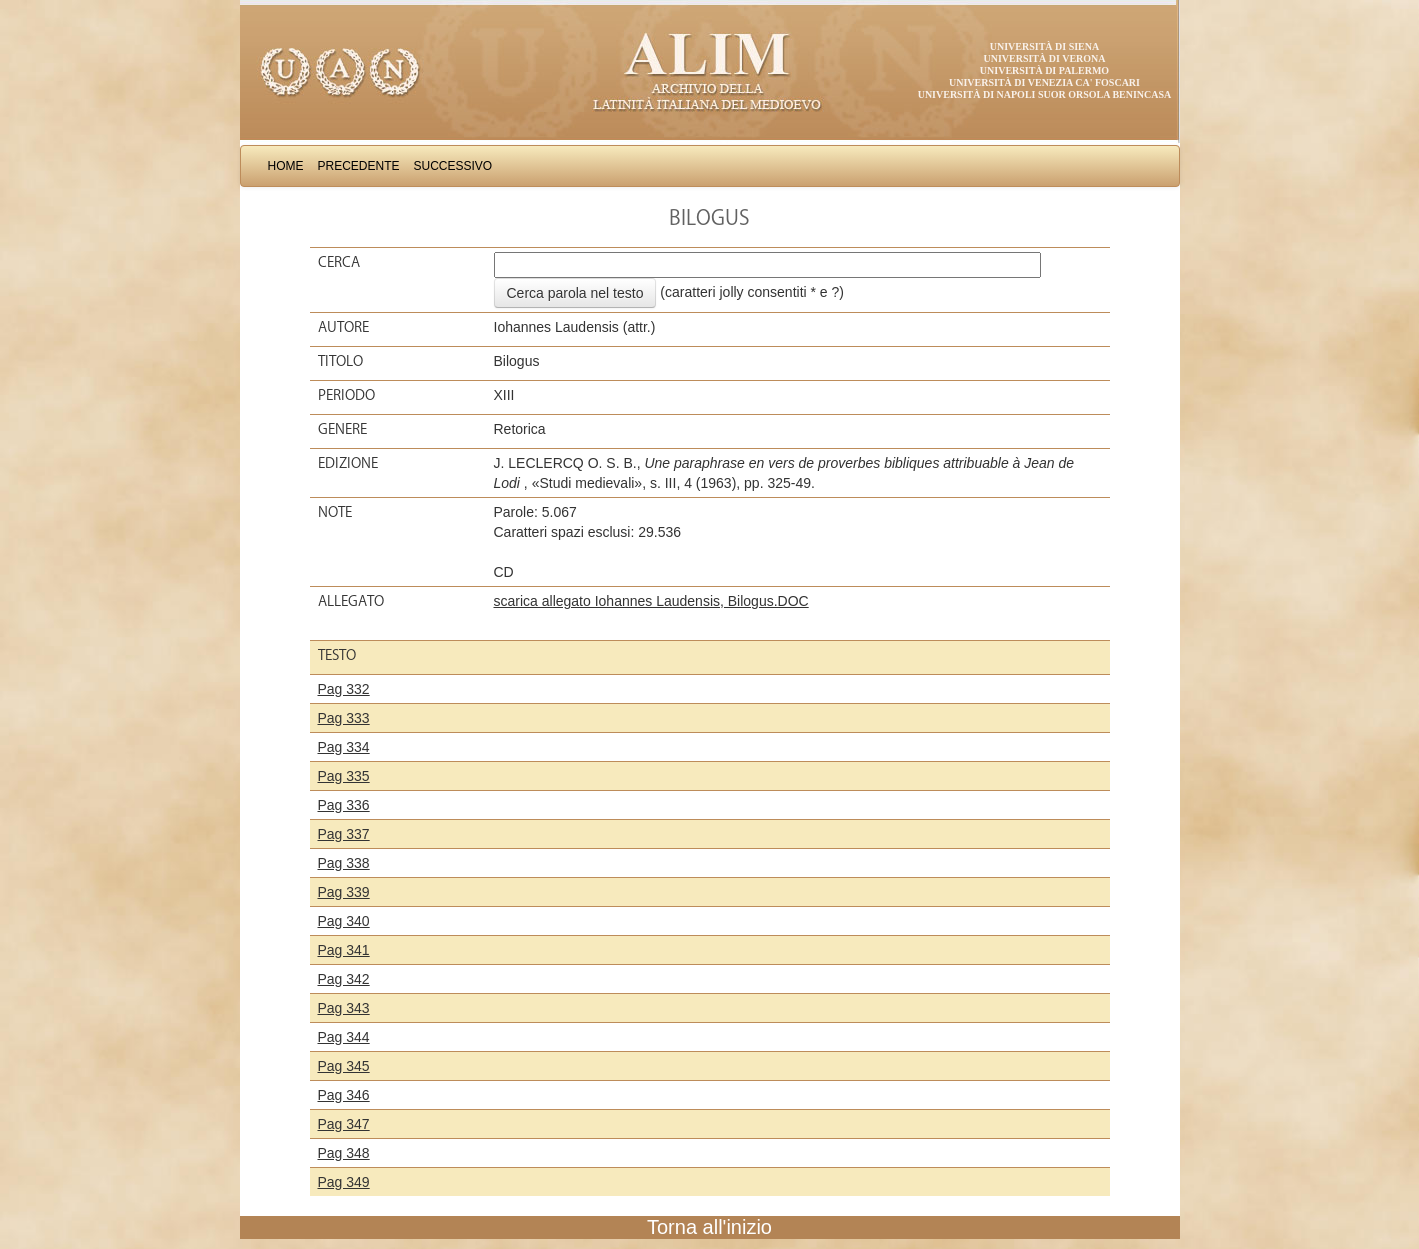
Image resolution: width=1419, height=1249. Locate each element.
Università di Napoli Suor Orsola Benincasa (1045, 94)
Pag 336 (344, 805)
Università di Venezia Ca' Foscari (1044, 82)
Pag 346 (344, 1095)
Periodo (346, 395)
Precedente (359, 166)
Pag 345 (344, 1066)
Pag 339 (344, 892)
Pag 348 (344, 1153)
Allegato (351, 601)
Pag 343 (344, 1008)
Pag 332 (344, 689)
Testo (337, 655)
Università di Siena (1044, 46)
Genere (342, 429)
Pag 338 (344, 863)
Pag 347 (344, 1124)
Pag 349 (344, 1182)
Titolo (340, 361)
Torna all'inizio (709, 1227)
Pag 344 (344, 1037)
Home (286, 166)
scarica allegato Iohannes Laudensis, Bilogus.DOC (651, 601)
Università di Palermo (1044, 70)
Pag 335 (344, 776)
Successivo (453, 166)
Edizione (348, 463)
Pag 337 (344, 834)
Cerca (339, 262)
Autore (343, 327)
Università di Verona (1044, 58)
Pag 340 (344, 921)
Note (335, 512)
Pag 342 (344, 979)
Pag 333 (344, 718)
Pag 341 (344, 950)
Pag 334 (344, 747)
